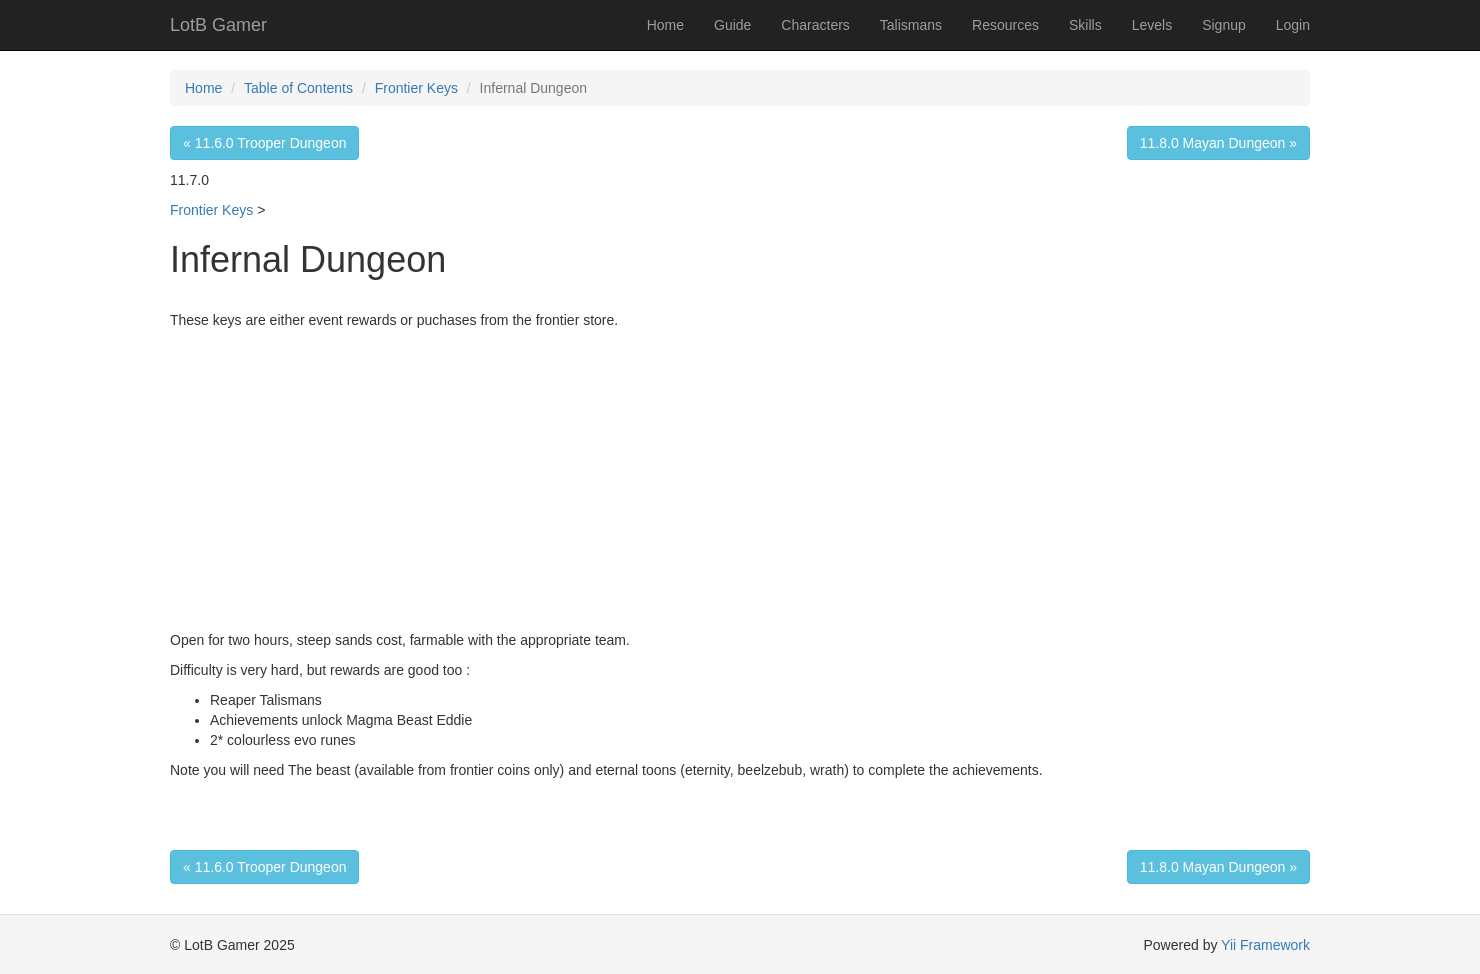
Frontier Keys (416, 88)
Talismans (911, 25)
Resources (1005, 25)
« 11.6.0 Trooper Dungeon (264, 143)
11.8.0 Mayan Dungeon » (1218, 143)
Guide (732, 25)
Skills (1085, 25)
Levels (1152, 25)
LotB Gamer (218, 25)
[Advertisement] (740, 480)
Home (665, 25)
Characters (815, 25)
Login (1293, 25)
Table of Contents (298, 88)
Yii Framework (1265, 945)
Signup (1224, 25)
